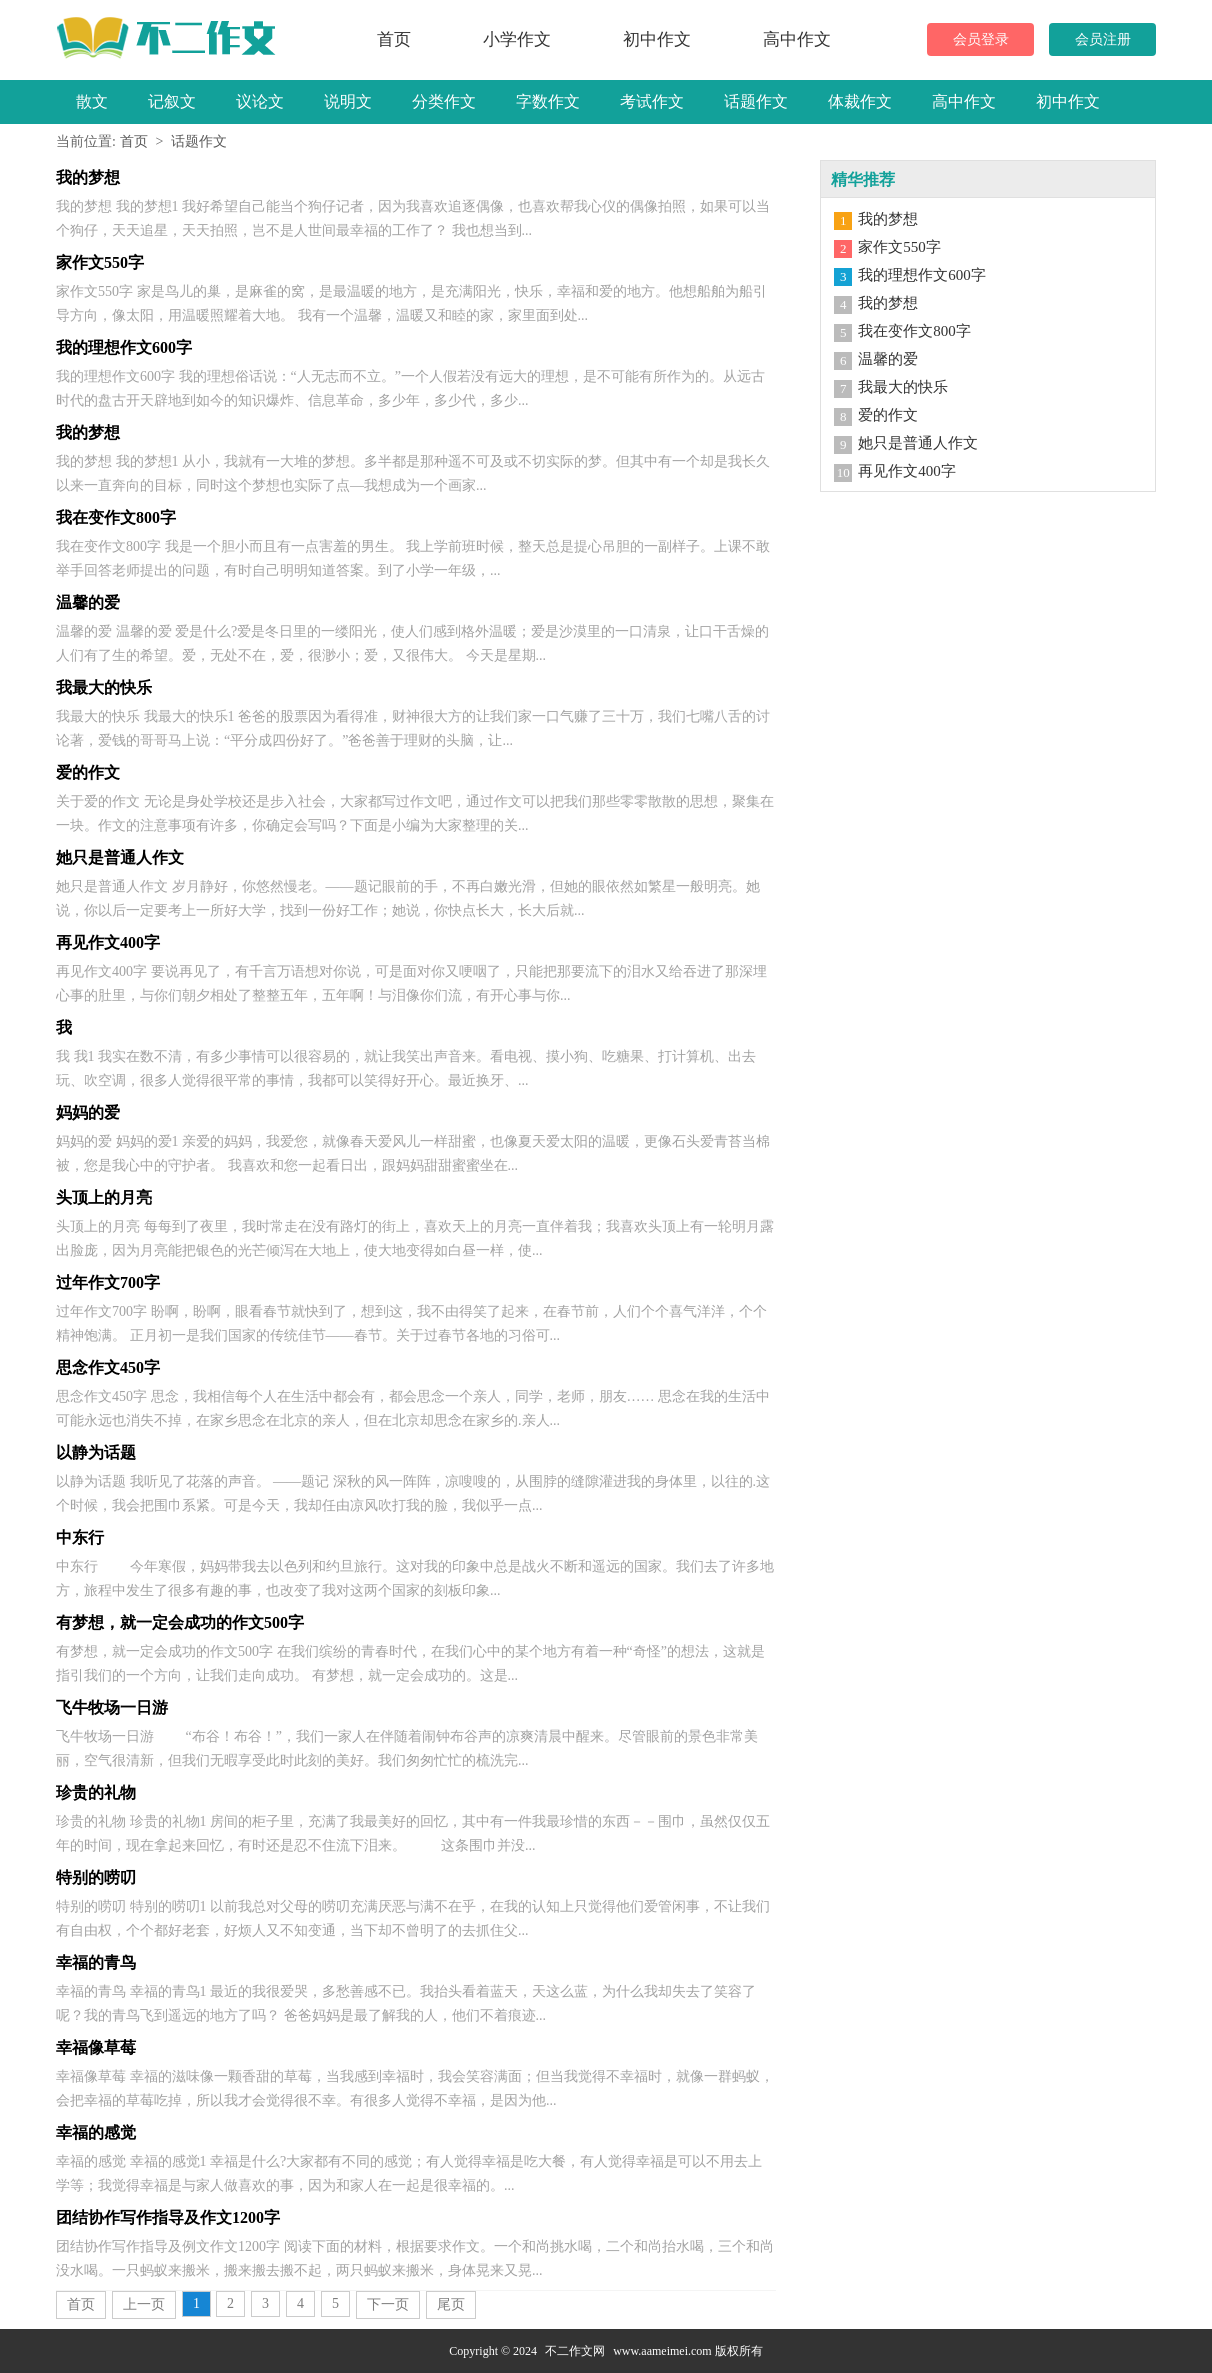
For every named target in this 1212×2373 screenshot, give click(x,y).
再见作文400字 (907, 471)
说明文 (348, 101)
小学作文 (517, 39)
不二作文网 (575, 2351)
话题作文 (756, 101)
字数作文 (548, 101)
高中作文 (797, 39)
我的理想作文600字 (922, 275)
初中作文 (657, 39)
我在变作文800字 (914, 331)
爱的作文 (888, 415)
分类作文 (444, 101)
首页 (394, 39)
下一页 (388, 2304)
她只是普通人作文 (918, 443)
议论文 (260, 101)
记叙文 (172, 101)
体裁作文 (860, 101)
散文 (92, 101)
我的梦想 (888, 219)
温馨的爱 (888, 359)
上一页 (144, 2304)
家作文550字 (899, 247)
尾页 (451, 2304)
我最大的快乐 (903, 387)
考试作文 (652, 101)
